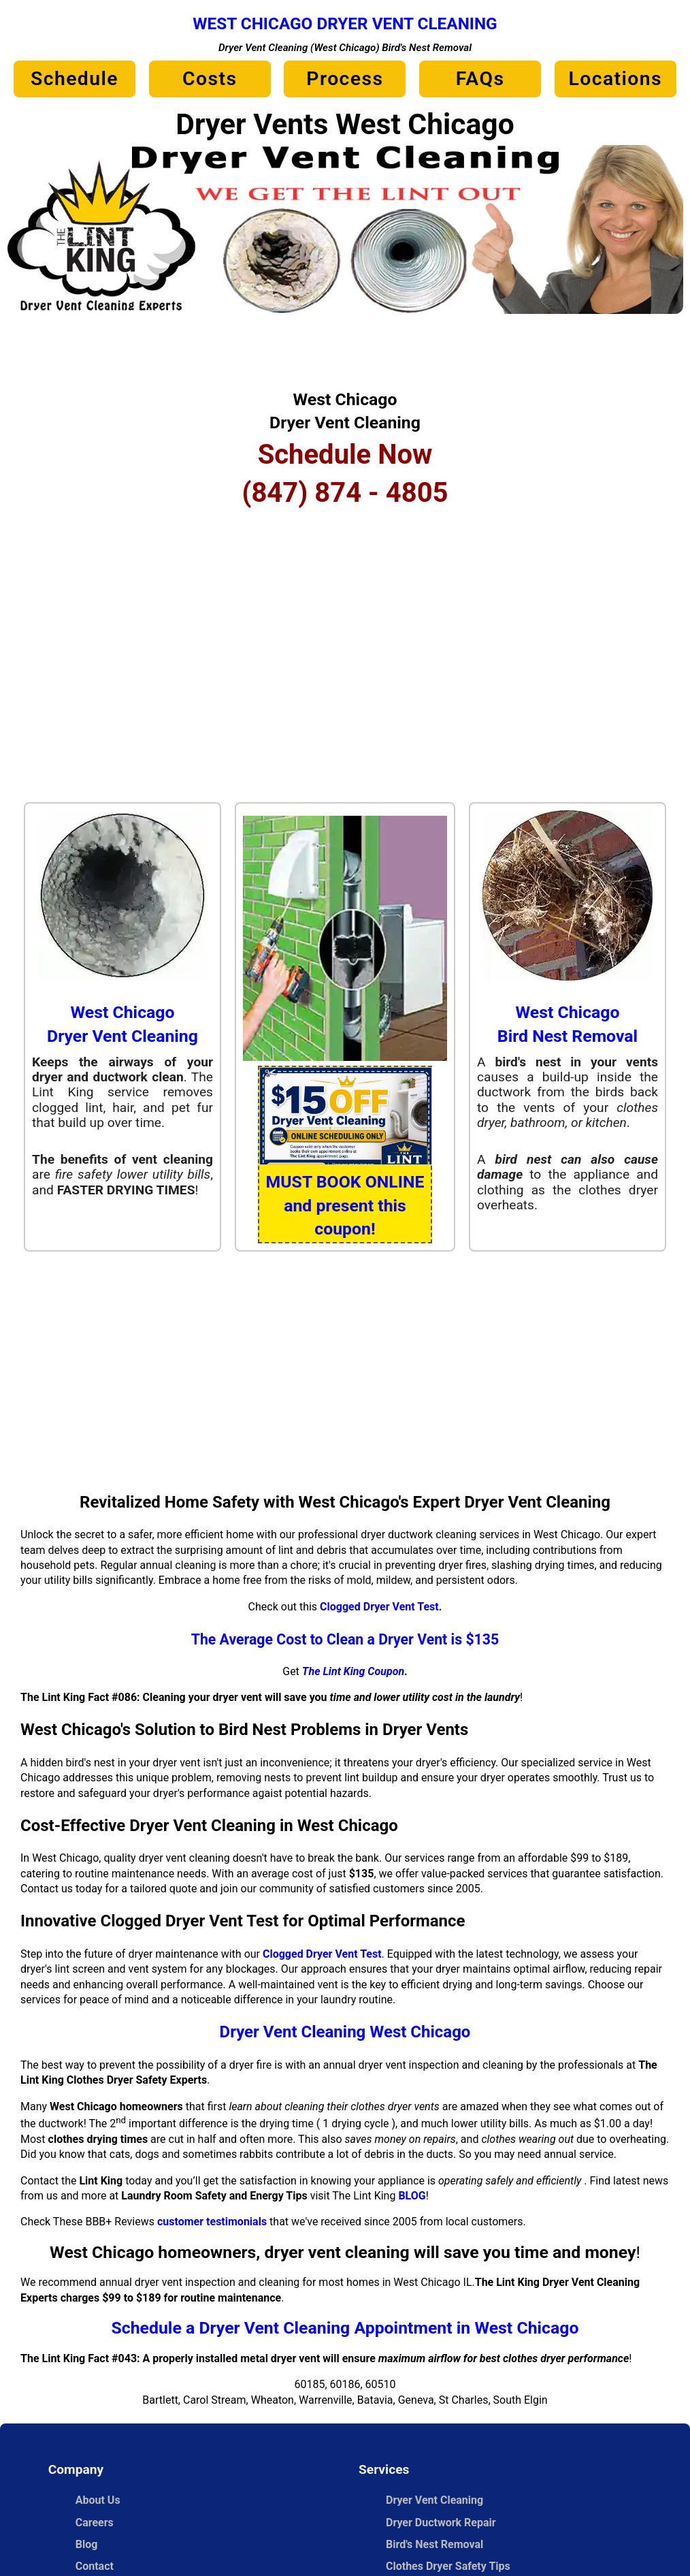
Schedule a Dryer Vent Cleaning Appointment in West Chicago (345, 2328)
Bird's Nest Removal (434, 2544)
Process (344, 78)
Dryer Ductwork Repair (441, 2522)
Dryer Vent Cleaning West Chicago (345, 2031)
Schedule (74, 78)
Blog (87, 2544)
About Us (98, 2500)
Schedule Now (345, 455)
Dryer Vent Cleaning (434, 2500)
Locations (615, 78)
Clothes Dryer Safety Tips (448, 2566)
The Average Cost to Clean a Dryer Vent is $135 (345, 1639)
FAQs (480, 78)
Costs (209, 78)
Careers (95, 2522)
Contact (95, 2566)
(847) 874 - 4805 (345, 493)
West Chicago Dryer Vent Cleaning (345, 23)
